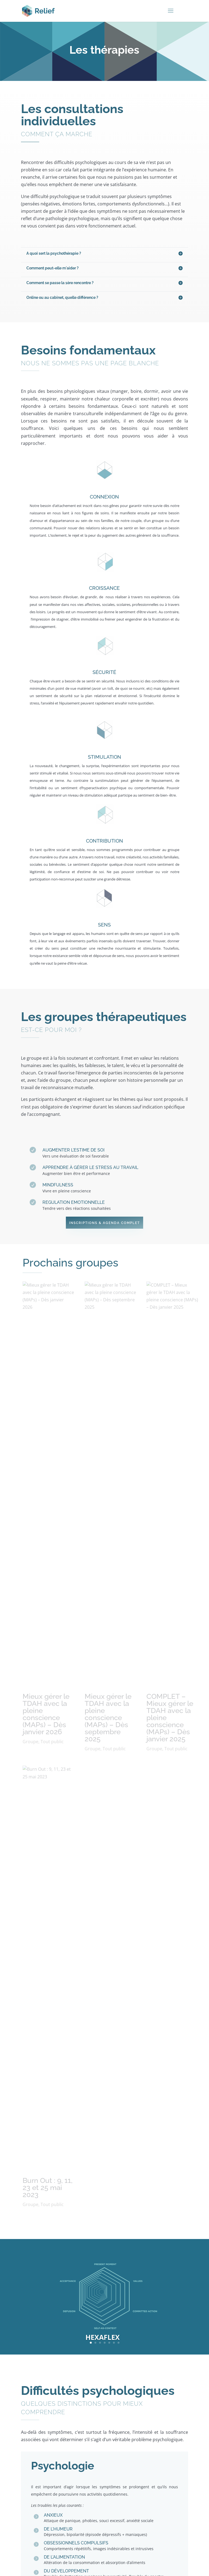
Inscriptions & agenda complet (104, 1223)
